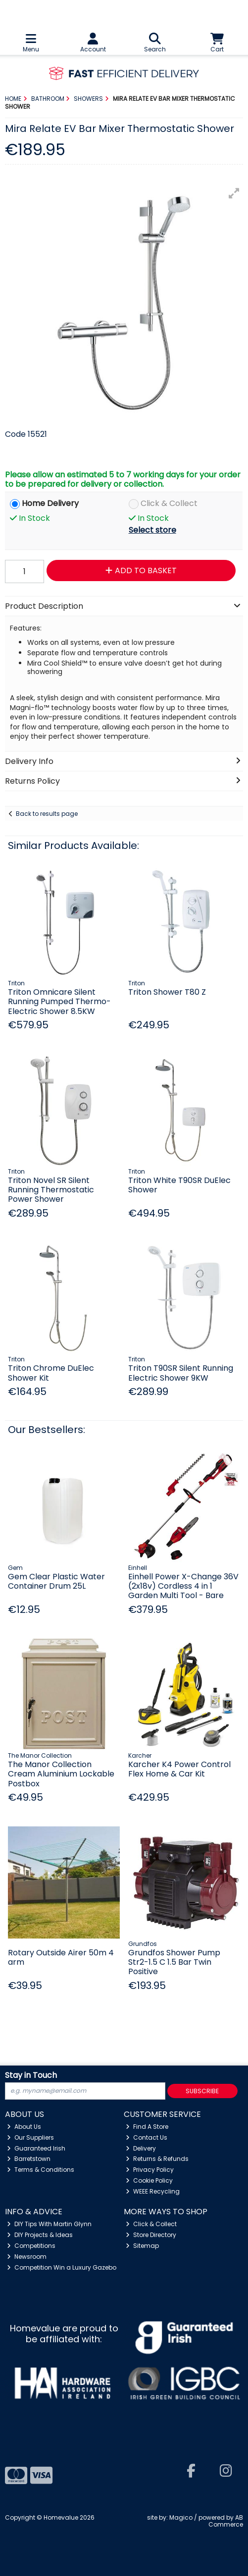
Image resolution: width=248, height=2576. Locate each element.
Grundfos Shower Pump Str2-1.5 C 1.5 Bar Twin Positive (174, 1962)
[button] (234, 193)
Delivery (141, 2148)
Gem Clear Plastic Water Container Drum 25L (56, 1581)
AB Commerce (225, 2521)
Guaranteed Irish (36, 2148)
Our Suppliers (30, 2137)
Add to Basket (141, 570)
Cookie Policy (149, 2180)
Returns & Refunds (157, 2158)
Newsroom (27, 2256)
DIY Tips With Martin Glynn (49, 2224)
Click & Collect (169, 504)
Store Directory (151, 2235)
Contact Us (146, 2137)
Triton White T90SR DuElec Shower (179, 1185)
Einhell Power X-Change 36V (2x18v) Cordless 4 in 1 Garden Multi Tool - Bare (183, 1586)
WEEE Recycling (153, 2191)
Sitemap (142, 2245)
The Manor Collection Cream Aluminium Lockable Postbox (61, 1774)
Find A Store (147, 2126)
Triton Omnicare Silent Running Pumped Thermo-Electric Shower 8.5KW (59, 1001)
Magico (181, 2517)
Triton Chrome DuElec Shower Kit (51, 1372)
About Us (24, 2126)
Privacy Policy (150, 2169)
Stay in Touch (31, 2075)
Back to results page (47, 813)
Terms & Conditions (40, 2169)
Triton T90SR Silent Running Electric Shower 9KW (180, 1372)
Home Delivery (50, 504)
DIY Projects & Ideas (40, 2235)
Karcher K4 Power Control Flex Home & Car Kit (179, 1769)
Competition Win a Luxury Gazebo (61, 2267)
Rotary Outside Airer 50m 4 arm (61, 1957)
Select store (152, 530)
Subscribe (202, 2091)
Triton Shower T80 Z (167, 992)
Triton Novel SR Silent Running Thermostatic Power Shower (51, 1190)
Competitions (31, 2245)
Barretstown (28, 2158)
